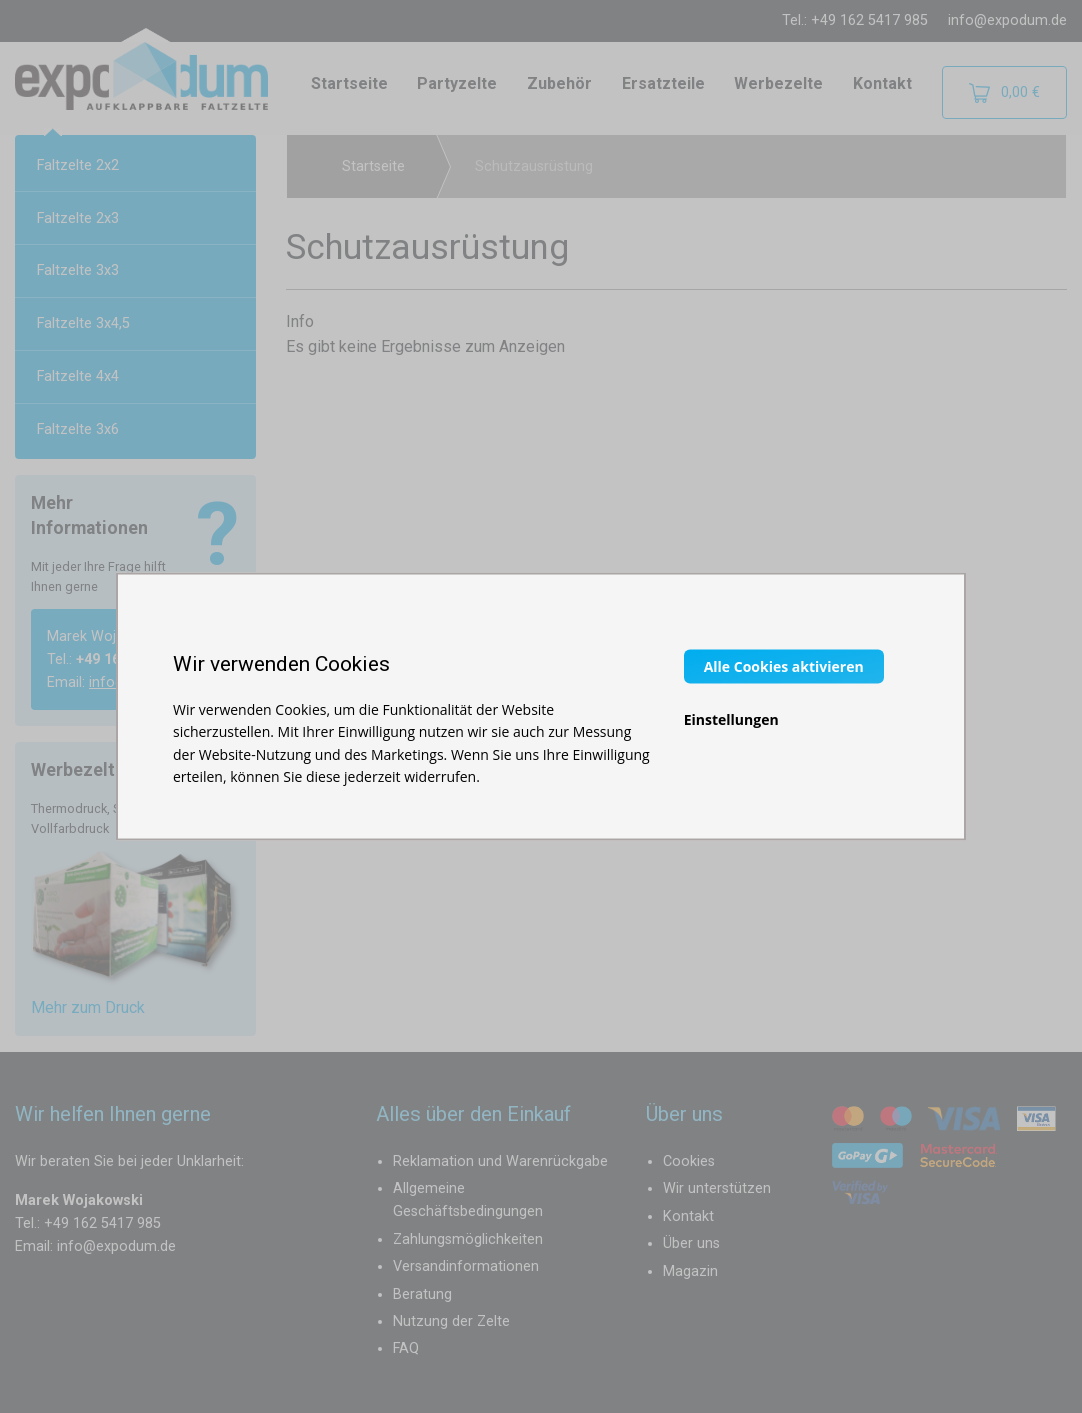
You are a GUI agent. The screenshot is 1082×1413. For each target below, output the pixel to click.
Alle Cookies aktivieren (784, 665)
